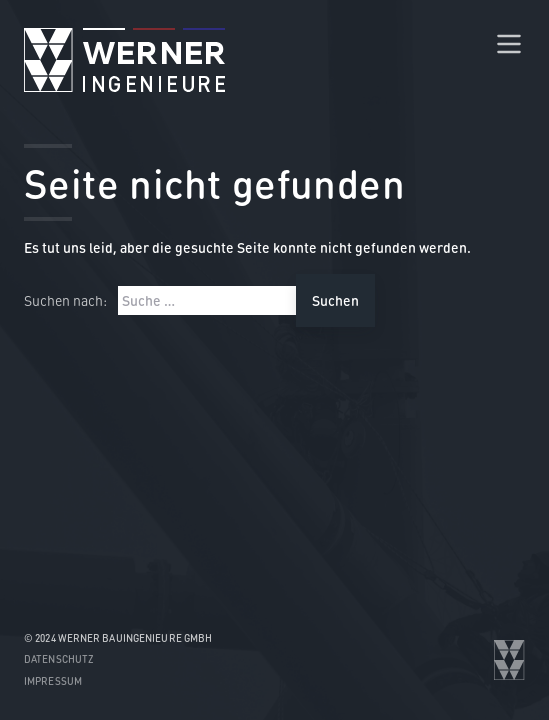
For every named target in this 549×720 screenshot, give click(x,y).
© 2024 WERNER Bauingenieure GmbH (118, 638)
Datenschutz (59, 659)
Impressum (53, 681)
